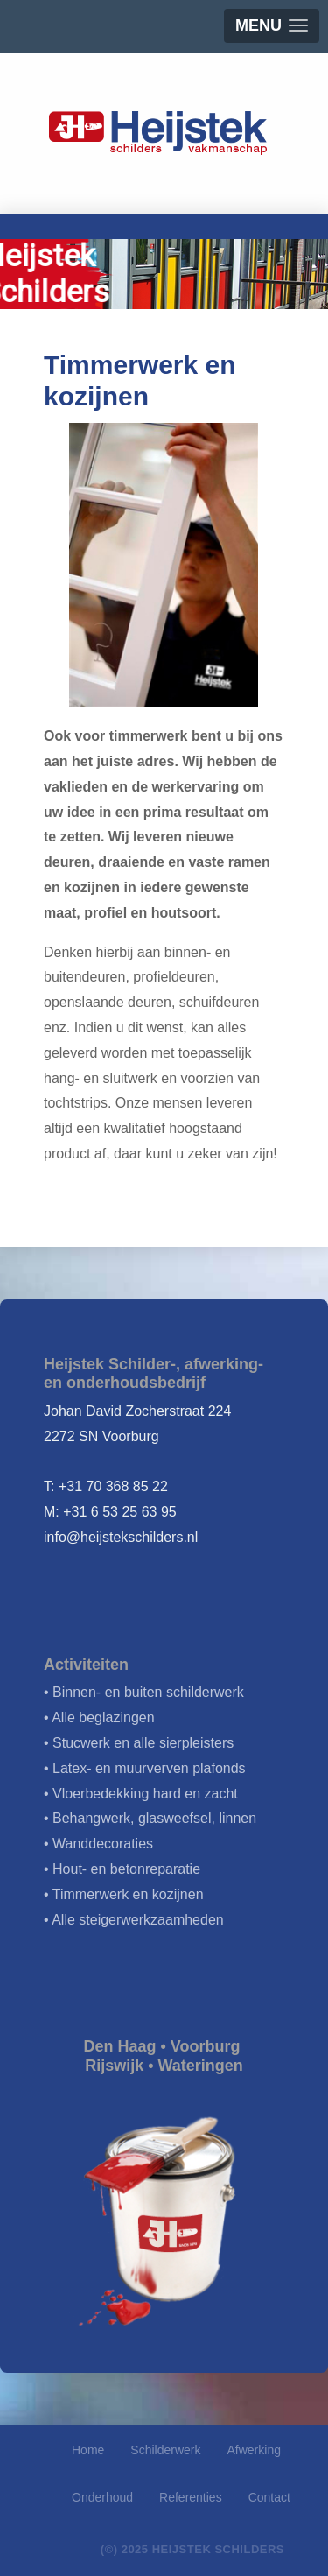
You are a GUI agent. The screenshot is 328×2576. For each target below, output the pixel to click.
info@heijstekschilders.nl (121, 1537)
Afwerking (254, 2450)
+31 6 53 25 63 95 (119, 1511)
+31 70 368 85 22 (113, 1486)
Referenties (190, 2497)
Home (88, 2450)
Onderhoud (102, 2497)
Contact (269, 2497)
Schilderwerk (165, 2450)
